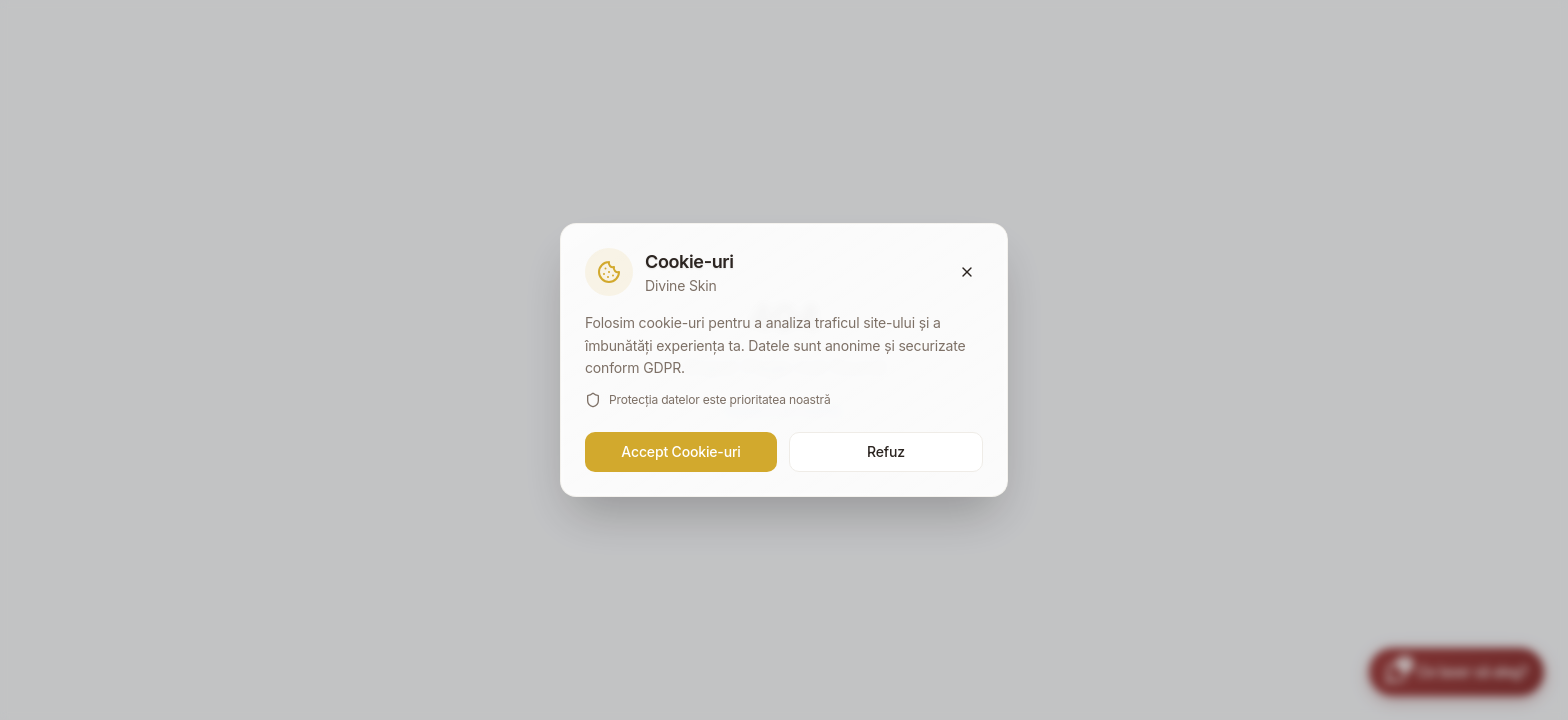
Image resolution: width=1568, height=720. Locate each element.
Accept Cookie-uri (680, 451)
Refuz (886, 451)
